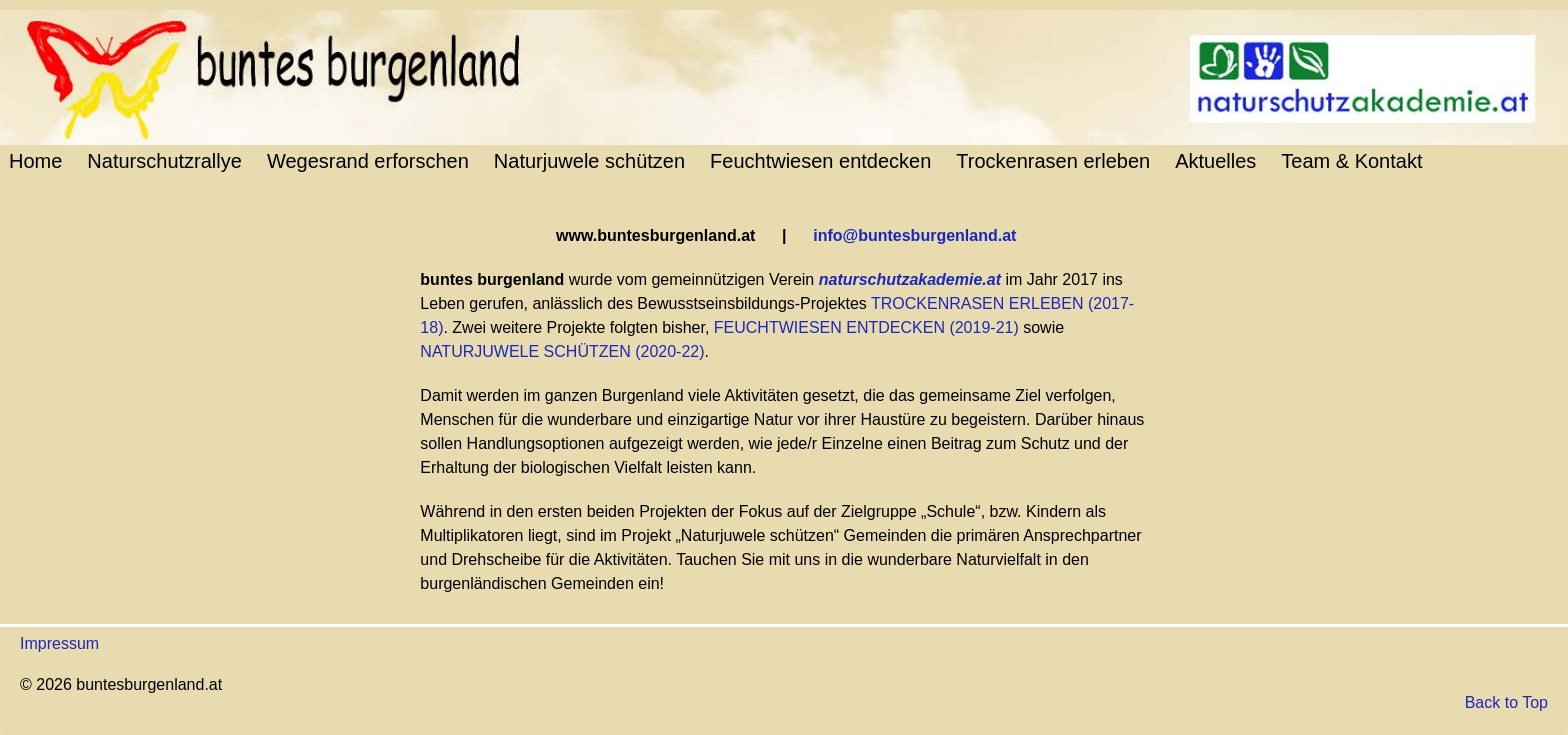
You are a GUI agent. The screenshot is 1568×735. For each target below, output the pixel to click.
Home (35, 161)
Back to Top (1506, 702)
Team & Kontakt (1351, 161)
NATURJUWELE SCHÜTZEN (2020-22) (562, 351)
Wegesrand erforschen (368, 161)
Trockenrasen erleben (1053, 161)
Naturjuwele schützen (589, 161)
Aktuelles (1215, 161)
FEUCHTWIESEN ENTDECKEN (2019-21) (866, 327)
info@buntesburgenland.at (914, 235)
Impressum (59, 643)
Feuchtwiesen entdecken (820, 161)
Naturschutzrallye (164, 161)
